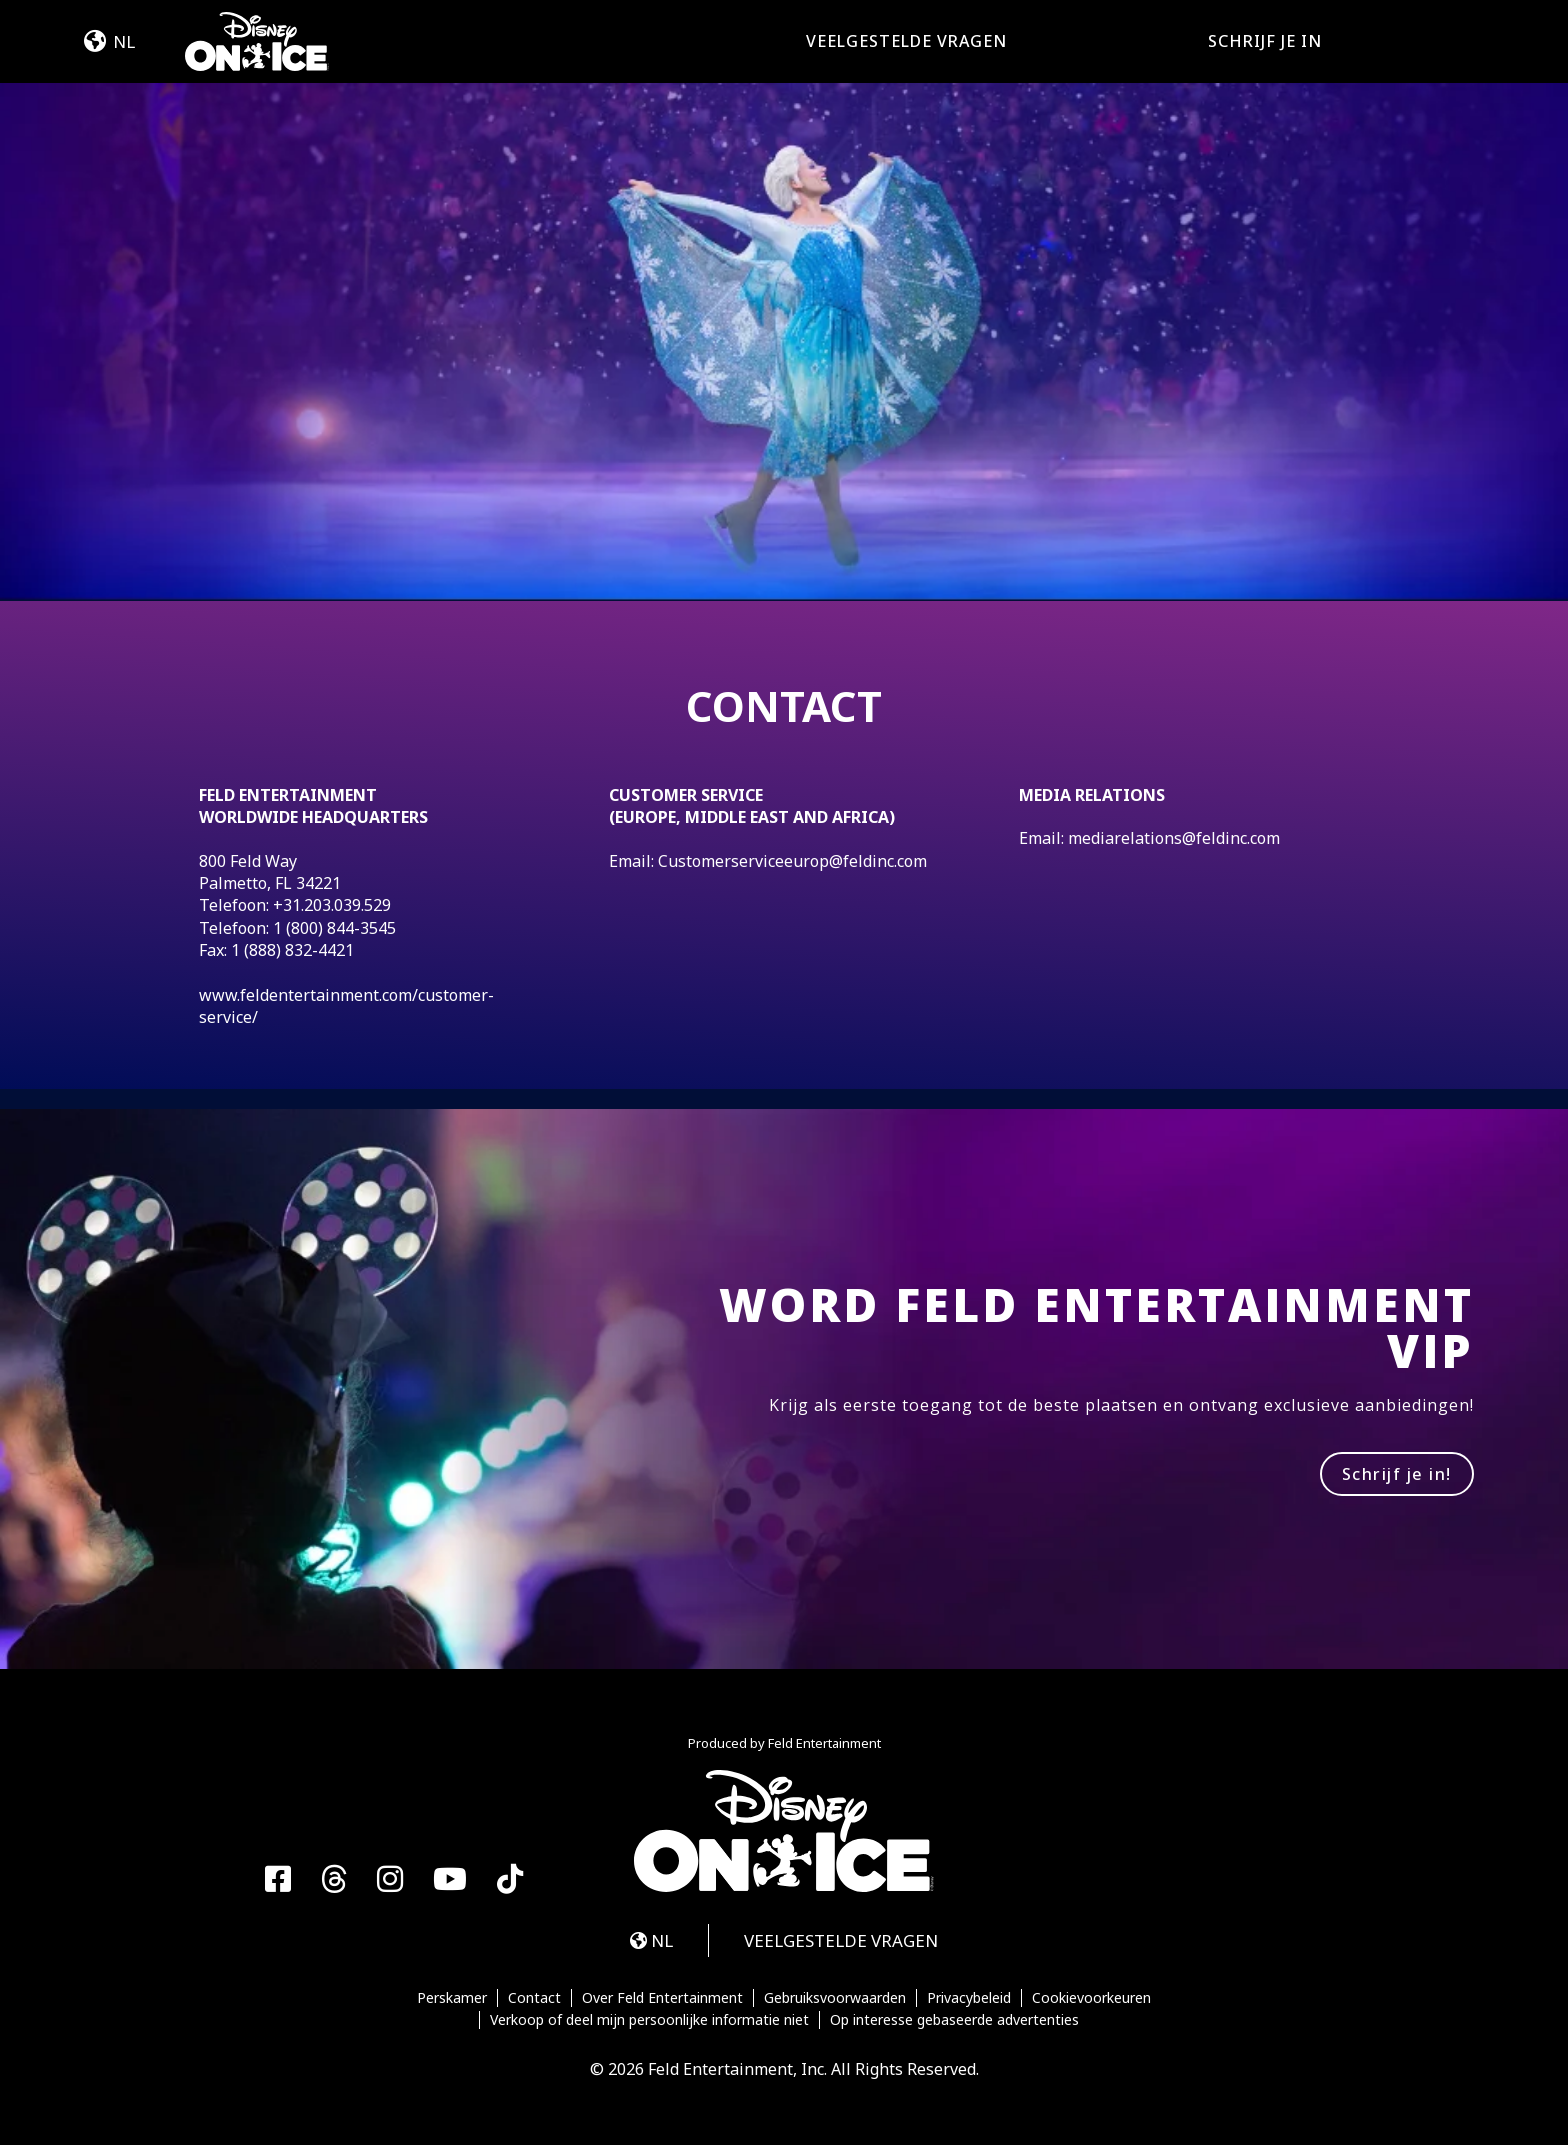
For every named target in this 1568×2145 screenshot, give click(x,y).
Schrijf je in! (1397, 1474)
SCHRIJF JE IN (1265, 41)
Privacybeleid (969, 1998)
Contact (534, 1998)
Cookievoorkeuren (1091, 1998)
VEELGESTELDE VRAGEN (906, 41)
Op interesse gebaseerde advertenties (954, 2020)
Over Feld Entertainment (662, 1998)
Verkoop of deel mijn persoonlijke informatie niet (649, 2020)
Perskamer (452, 1998)
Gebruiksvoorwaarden (835, 1998)
